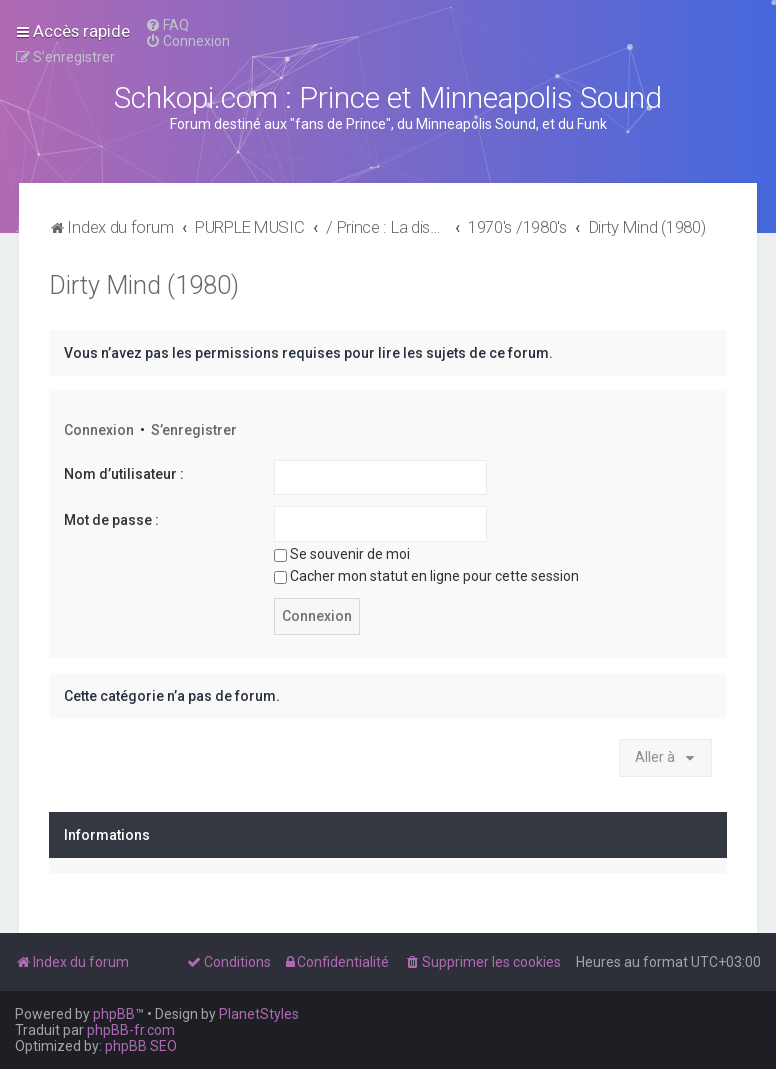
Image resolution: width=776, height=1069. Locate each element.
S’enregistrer (194, 430)
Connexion (99, 430)
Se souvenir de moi (342, 554)
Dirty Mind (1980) (144, 285)
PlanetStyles (259, 1014)
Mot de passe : (111, 520)
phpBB (114, 1014)
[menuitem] (167, 25)
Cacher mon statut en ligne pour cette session (426, 576)
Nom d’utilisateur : (124, 474)
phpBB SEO (141, 1046)
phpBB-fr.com (131, 1030)
